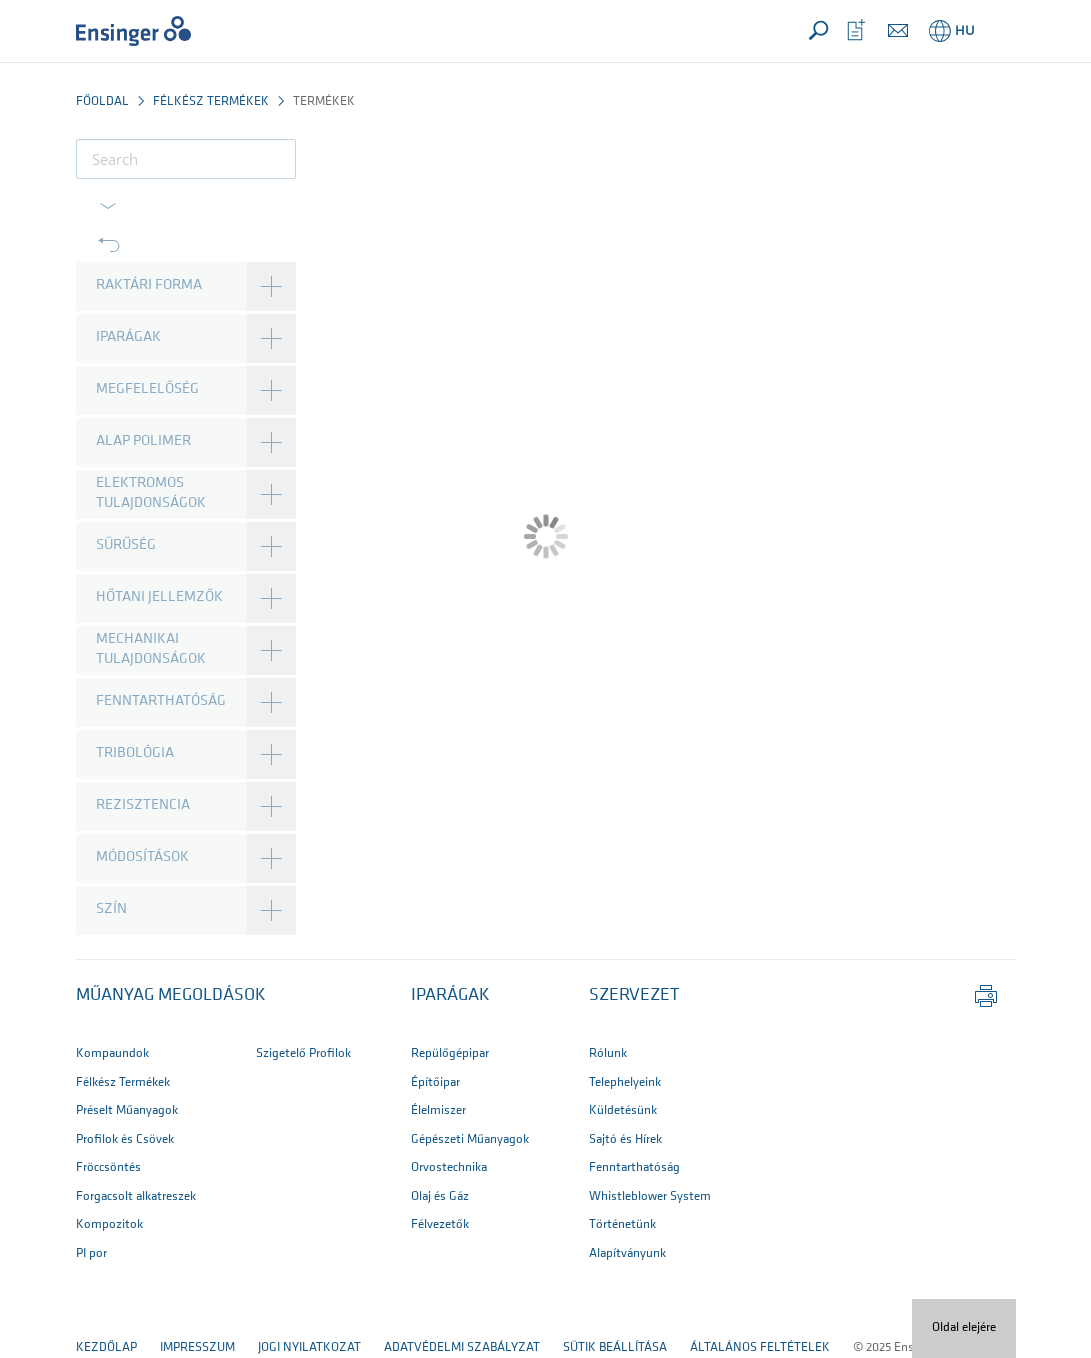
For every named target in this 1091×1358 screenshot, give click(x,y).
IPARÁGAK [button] (450, 995)
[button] (997, 31)
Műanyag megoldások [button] (171, 995)
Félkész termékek (211, 101)
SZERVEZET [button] (634, 995)
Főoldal (102, 101)
